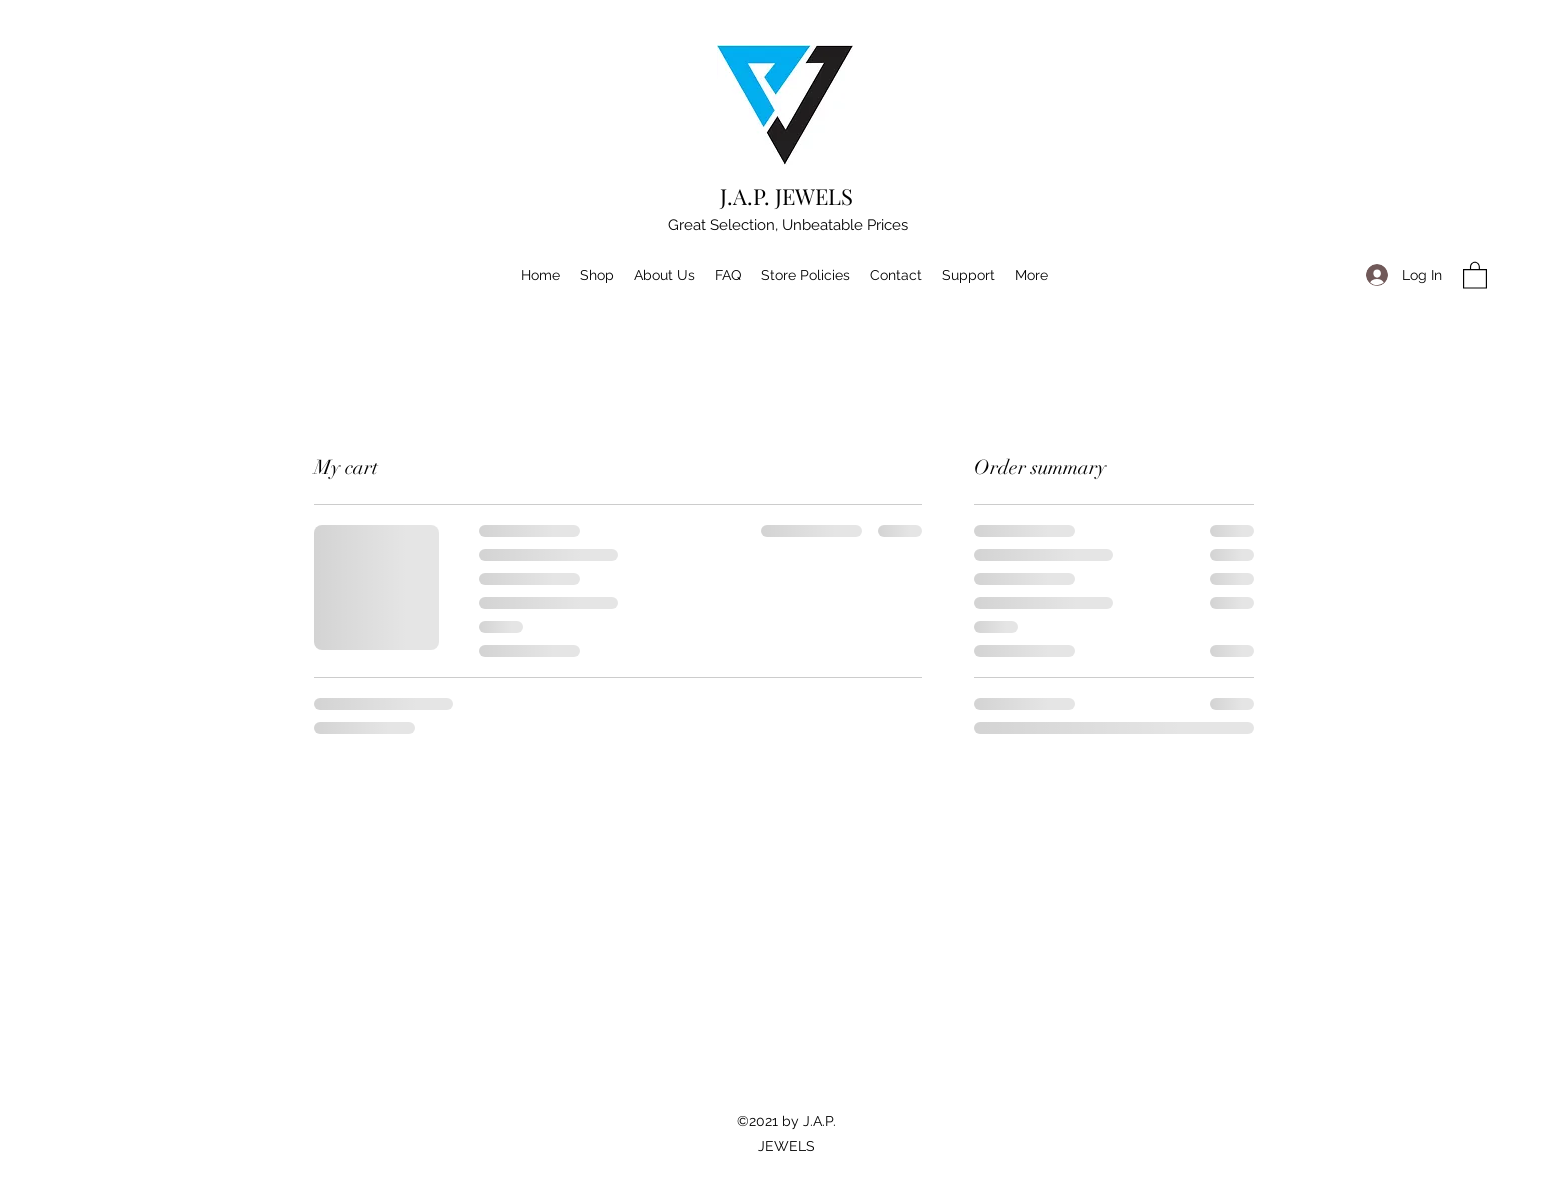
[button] (1475, 274)
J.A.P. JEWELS (786, 196)
